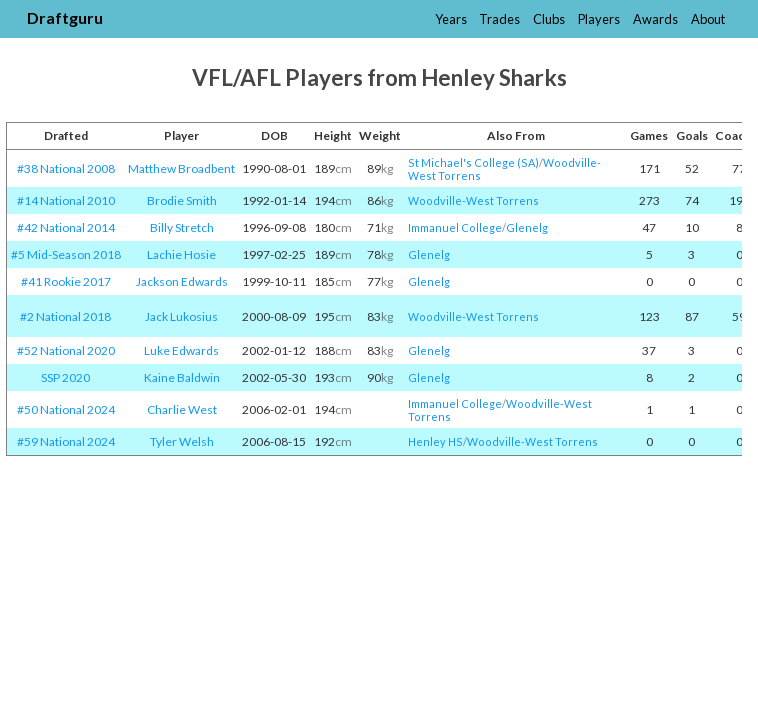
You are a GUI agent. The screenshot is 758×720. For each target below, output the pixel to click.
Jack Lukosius (181, 316)
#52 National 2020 (66, 350)
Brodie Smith (182, 200)
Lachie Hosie (181, 254)
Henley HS (435, 441)
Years (451, 19)
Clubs (549, 19)
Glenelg (527, 227)
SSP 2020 (65, 377)
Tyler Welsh (182, 441)
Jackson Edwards (182, 281)
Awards (655, 19)
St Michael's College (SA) (473, 162)
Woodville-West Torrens (473, 200)
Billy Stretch (182, 227)
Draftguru (65, 17)
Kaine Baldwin (182, 377)
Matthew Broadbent (181, 168)
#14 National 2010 (66, 200)
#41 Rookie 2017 (66, 281)
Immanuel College (455, 227)
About (708, 19)
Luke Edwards (181, 350)
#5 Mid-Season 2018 (66, 254)
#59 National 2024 (66, 441)
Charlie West (182, 409)
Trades (499, 19)
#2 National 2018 (65, 316)
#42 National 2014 (66, 227)
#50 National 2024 (66, 409)
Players (599, 19)
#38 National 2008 (66, 168)
